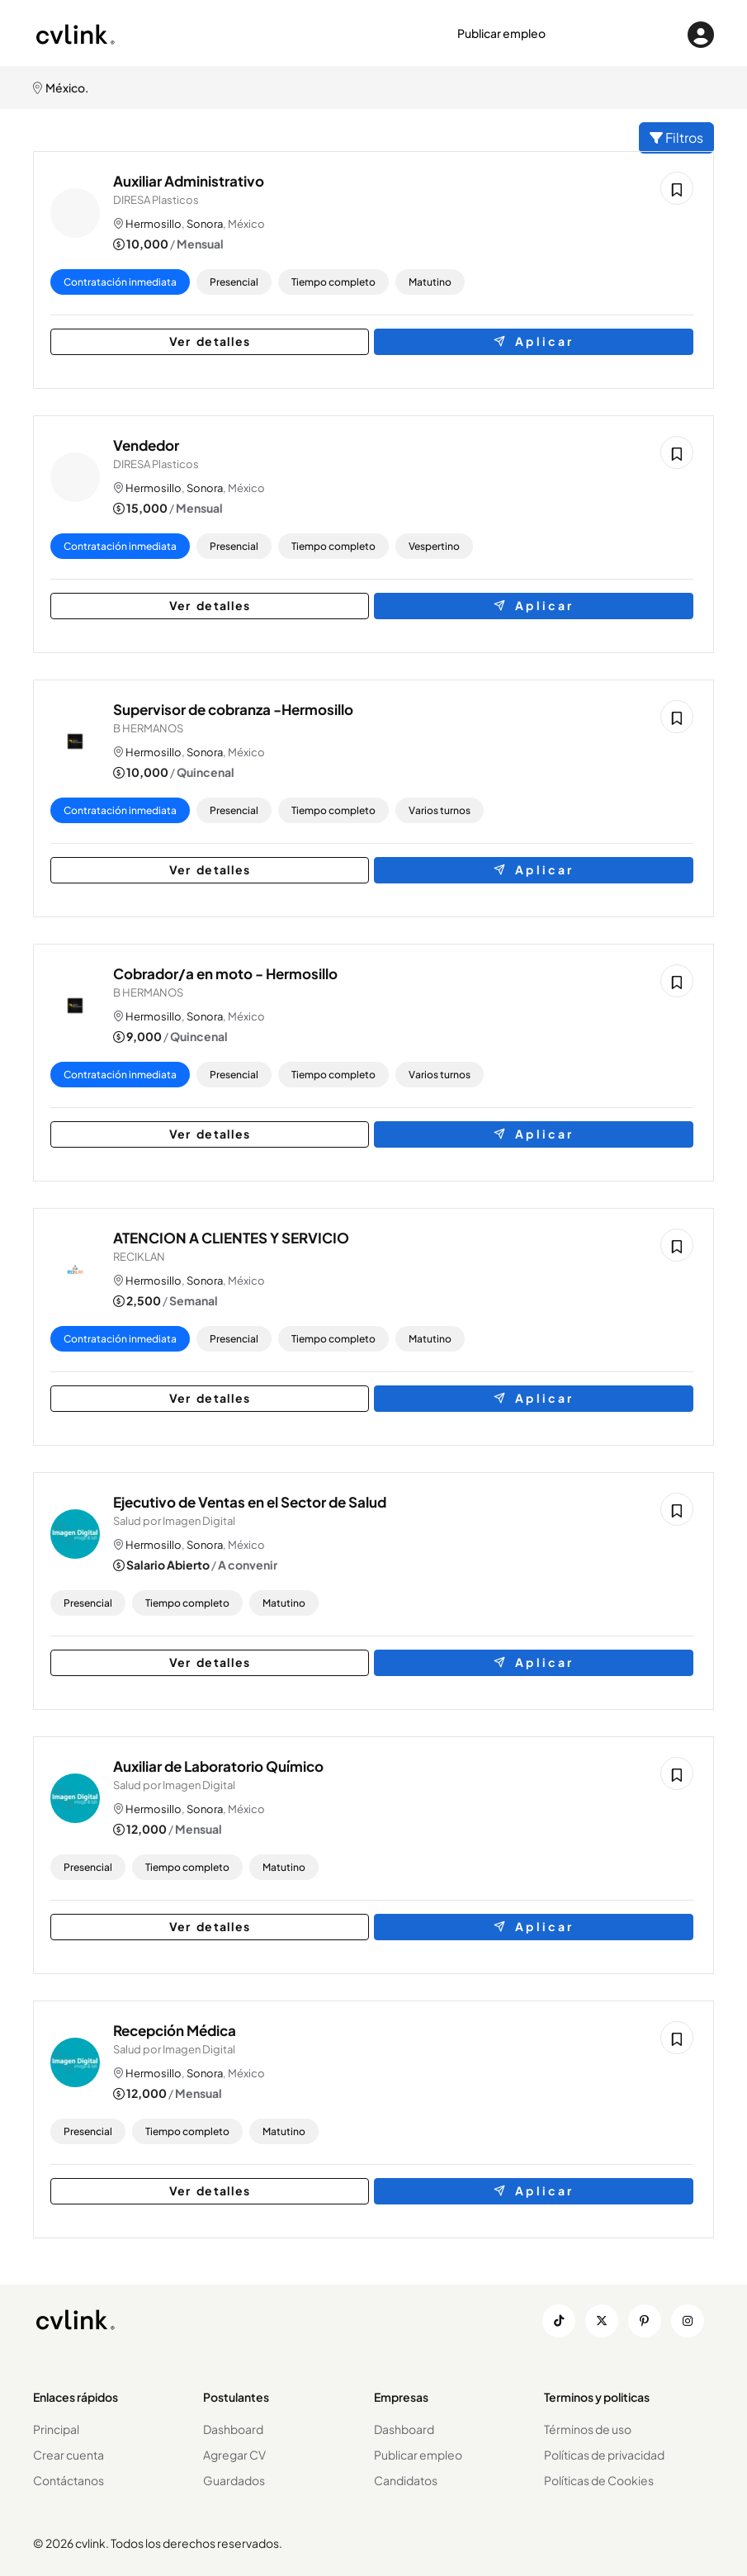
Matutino (433, 282)
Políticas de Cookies (599, 2480)
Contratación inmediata (123, 282)
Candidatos (405, 2480)
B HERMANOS (151, 728)
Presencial (237, 282)
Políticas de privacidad (604, 2454)
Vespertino (437, 546)
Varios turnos (443, 810)
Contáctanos (68, 2480)
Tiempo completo (337, 282)
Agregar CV (234, 2454)
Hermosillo (157, 223)
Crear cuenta (68, 2454)
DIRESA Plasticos (159, 199)
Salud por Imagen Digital (177, 1520)
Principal (56, 2429)
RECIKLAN (142, 1256)
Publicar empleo (501, 33)
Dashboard (233, 2429)
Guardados (234, 2480)
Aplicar (565, 341)
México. (60, 87)
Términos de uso (587, 2429)
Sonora (208, 223)
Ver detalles (181, 341)
